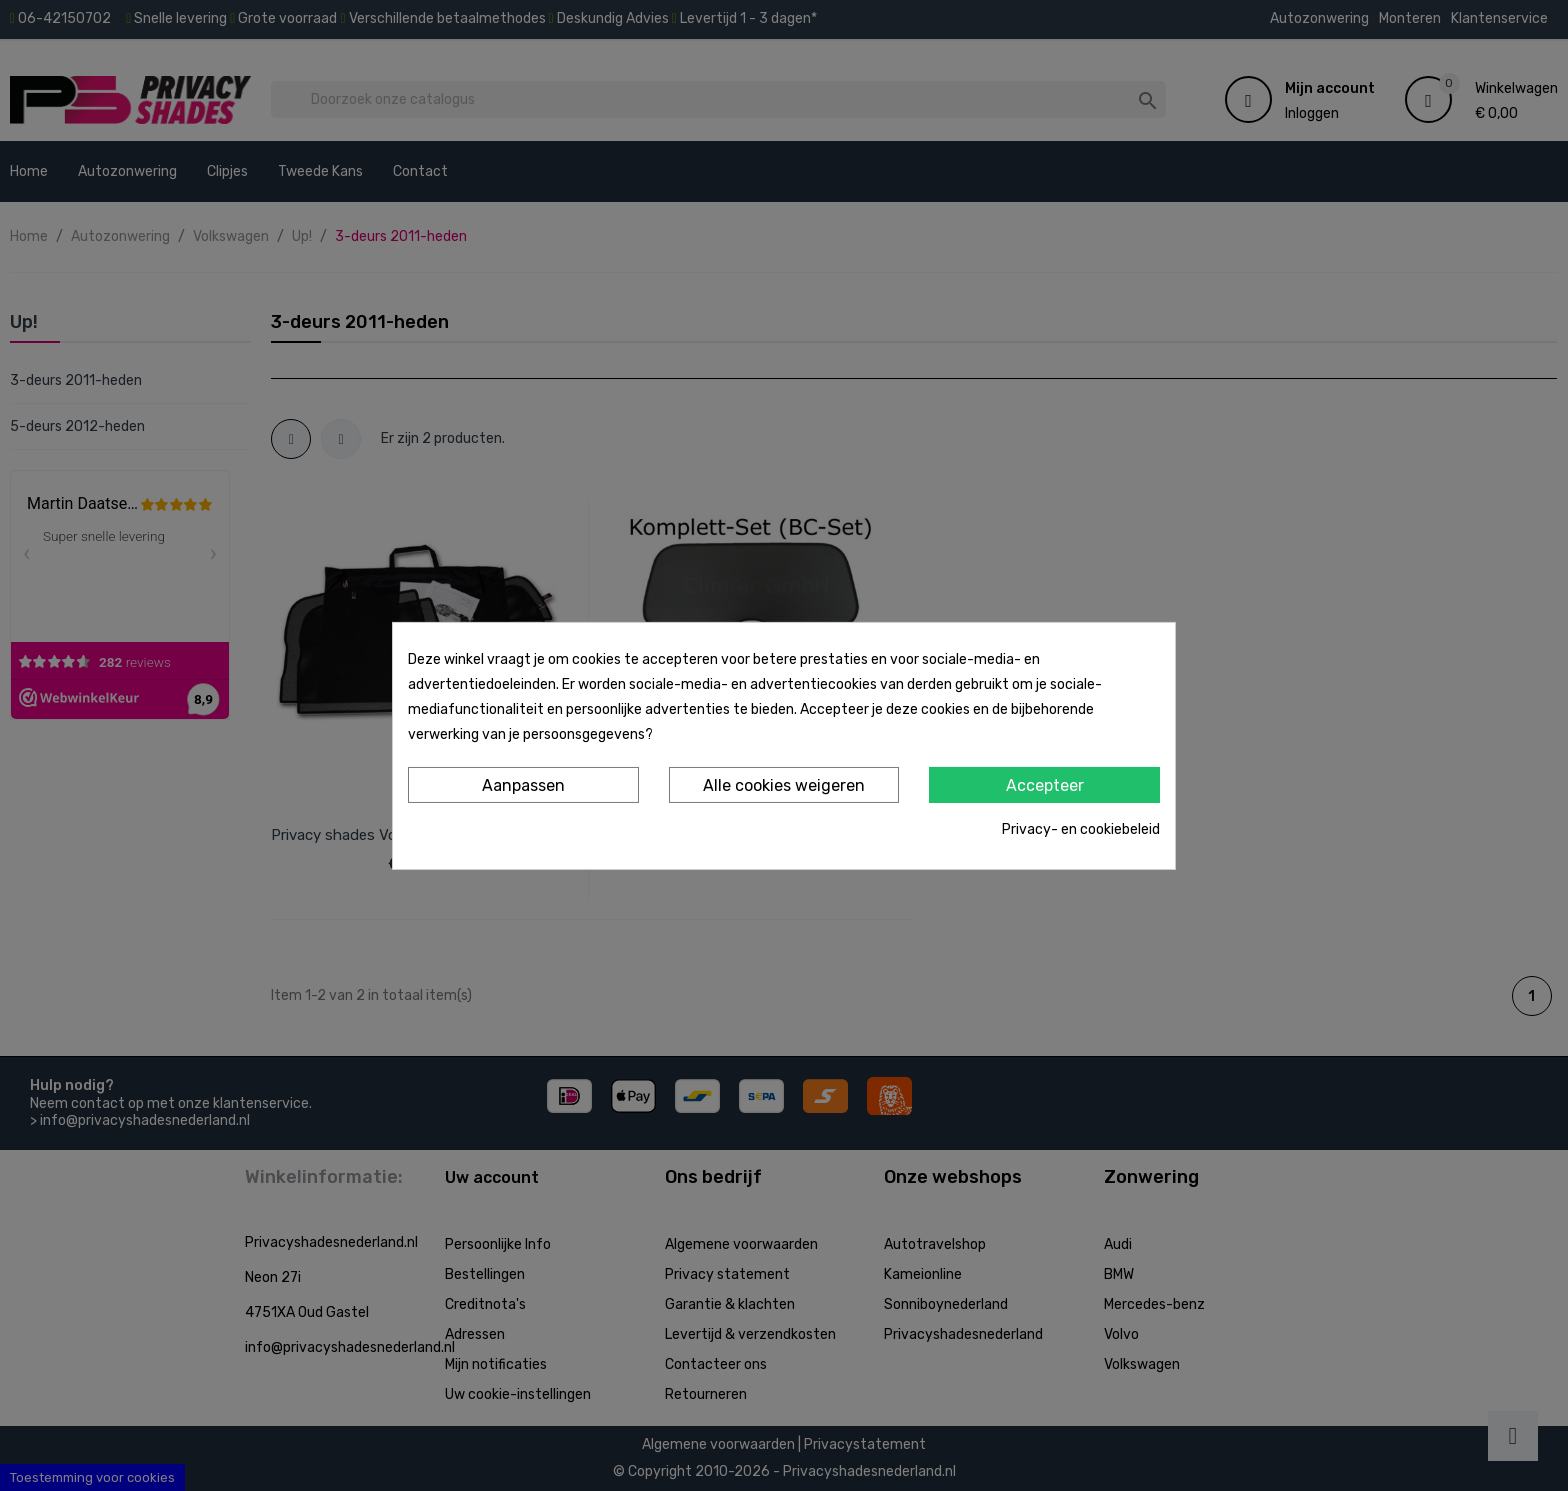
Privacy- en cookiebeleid (1081, 829)
